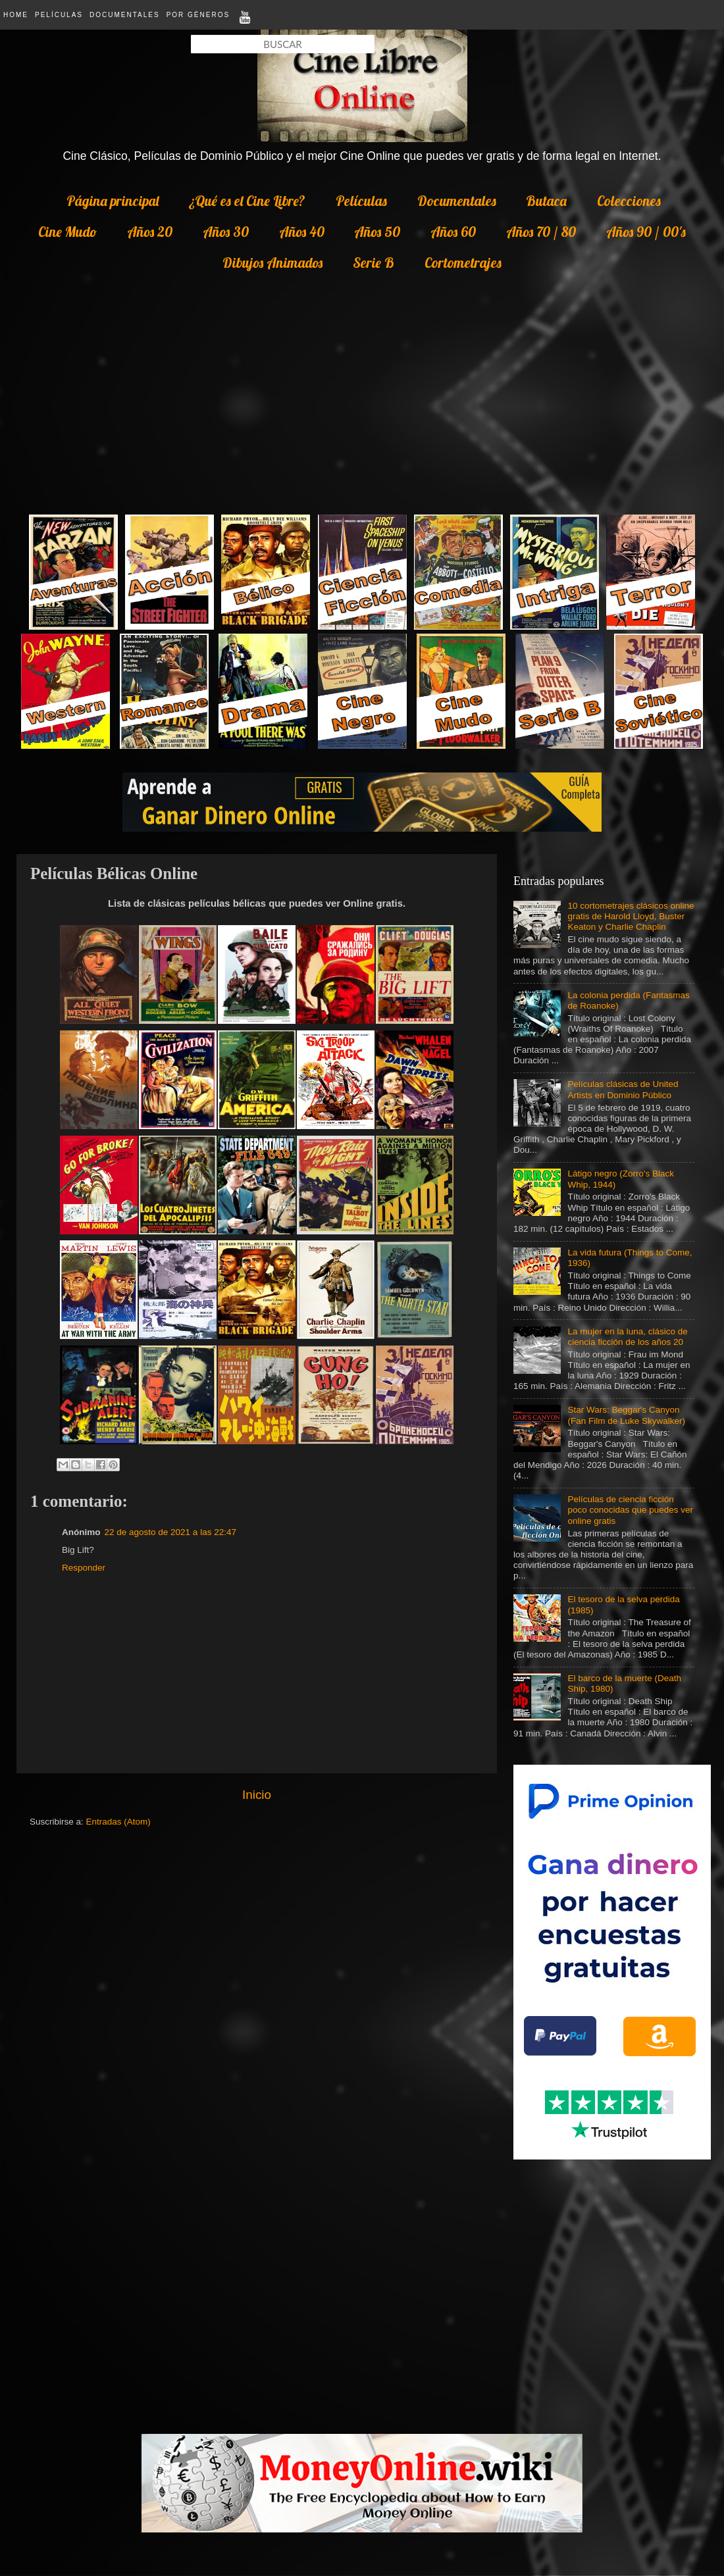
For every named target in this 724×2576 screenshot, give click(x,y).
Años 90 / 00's (646, 231)
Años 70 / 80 (541, 231)
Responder (83, 1568)
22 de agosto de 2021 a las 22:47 (170, 1532)
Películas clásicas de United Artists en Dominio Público (622, 1089)
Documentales (125, 14)
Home (15, 14)
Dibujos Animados (272, 262)
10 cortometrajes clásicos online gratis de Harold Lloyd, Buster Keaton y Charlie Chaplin (630, 916)
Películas (59, 14)
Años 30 (226, 231)
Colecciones (629, 200)
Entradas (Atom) (118, 1822)
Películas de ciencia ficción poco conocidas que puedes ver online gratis (630, 1509)
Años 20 (149, 231)
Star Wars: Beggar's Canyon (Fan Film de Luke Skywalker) (626, 1415)
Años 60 (453, 231)
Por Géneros (198, 14)
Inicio (256, 1795)
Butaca (546, 200)
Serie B (373, 262)
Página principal (112, 200)
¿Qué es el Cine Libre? (247, 200)
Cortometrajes (463, 262)
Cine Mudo (67, 231)
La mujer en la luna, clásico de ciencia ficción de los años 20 (627, 1336)
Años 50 (377, 231)
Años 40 (301, 231)
